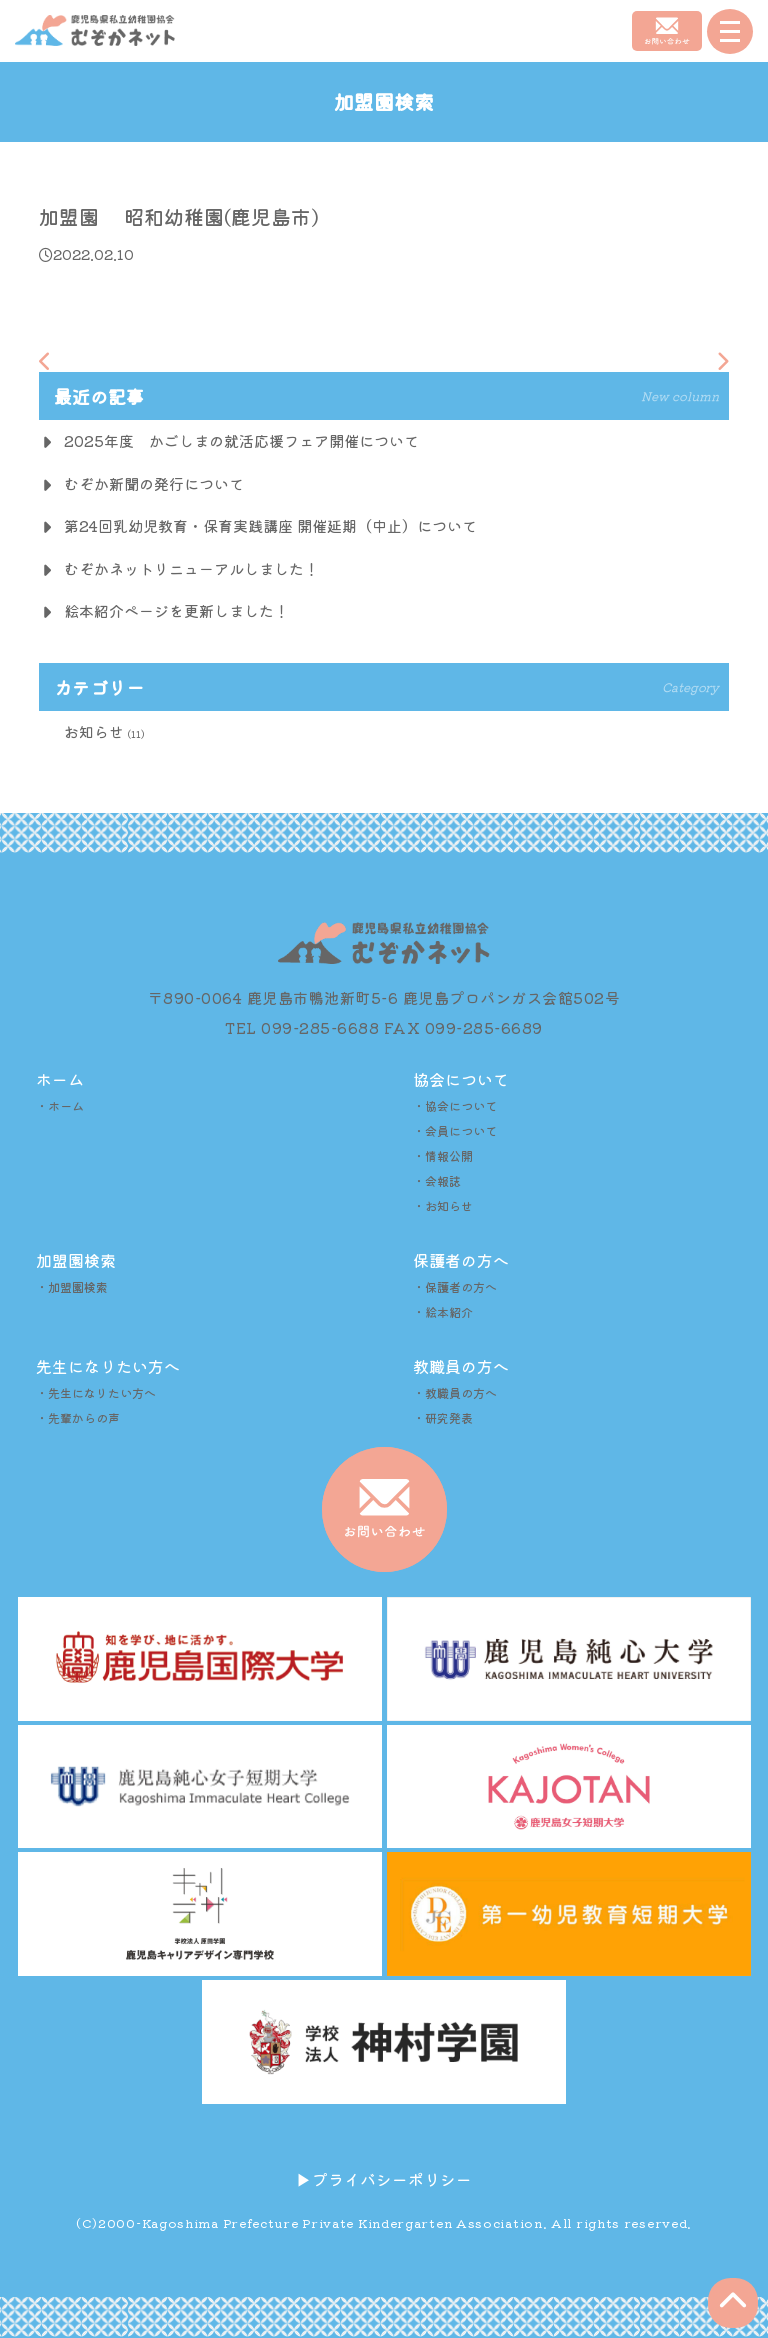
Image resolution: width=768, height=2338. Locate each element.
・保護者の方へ (455, 1286)
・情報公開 (443, 1155)
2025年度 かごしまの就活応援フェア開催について (241, 440)
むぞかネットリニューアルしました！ (191, 568)
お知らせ (94, 731)
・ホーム (60, 1105)
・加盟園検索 (72, 1286)
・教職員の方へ (455, 1392)
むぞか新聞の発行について (154, 483)
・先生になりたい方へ (96, 1392)
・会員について (455, 1130)
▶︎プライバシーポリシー (384, 2179)
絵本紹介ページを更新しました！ (176, 610)
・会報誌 (437, 1180)
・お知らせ (443, 1205)
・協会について (455, 1105)
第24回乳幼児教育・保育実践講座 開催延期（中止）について (270, 525)
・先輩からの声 (78, 1417)
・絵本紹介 (443, 1311)
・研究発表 (443, 1417)
